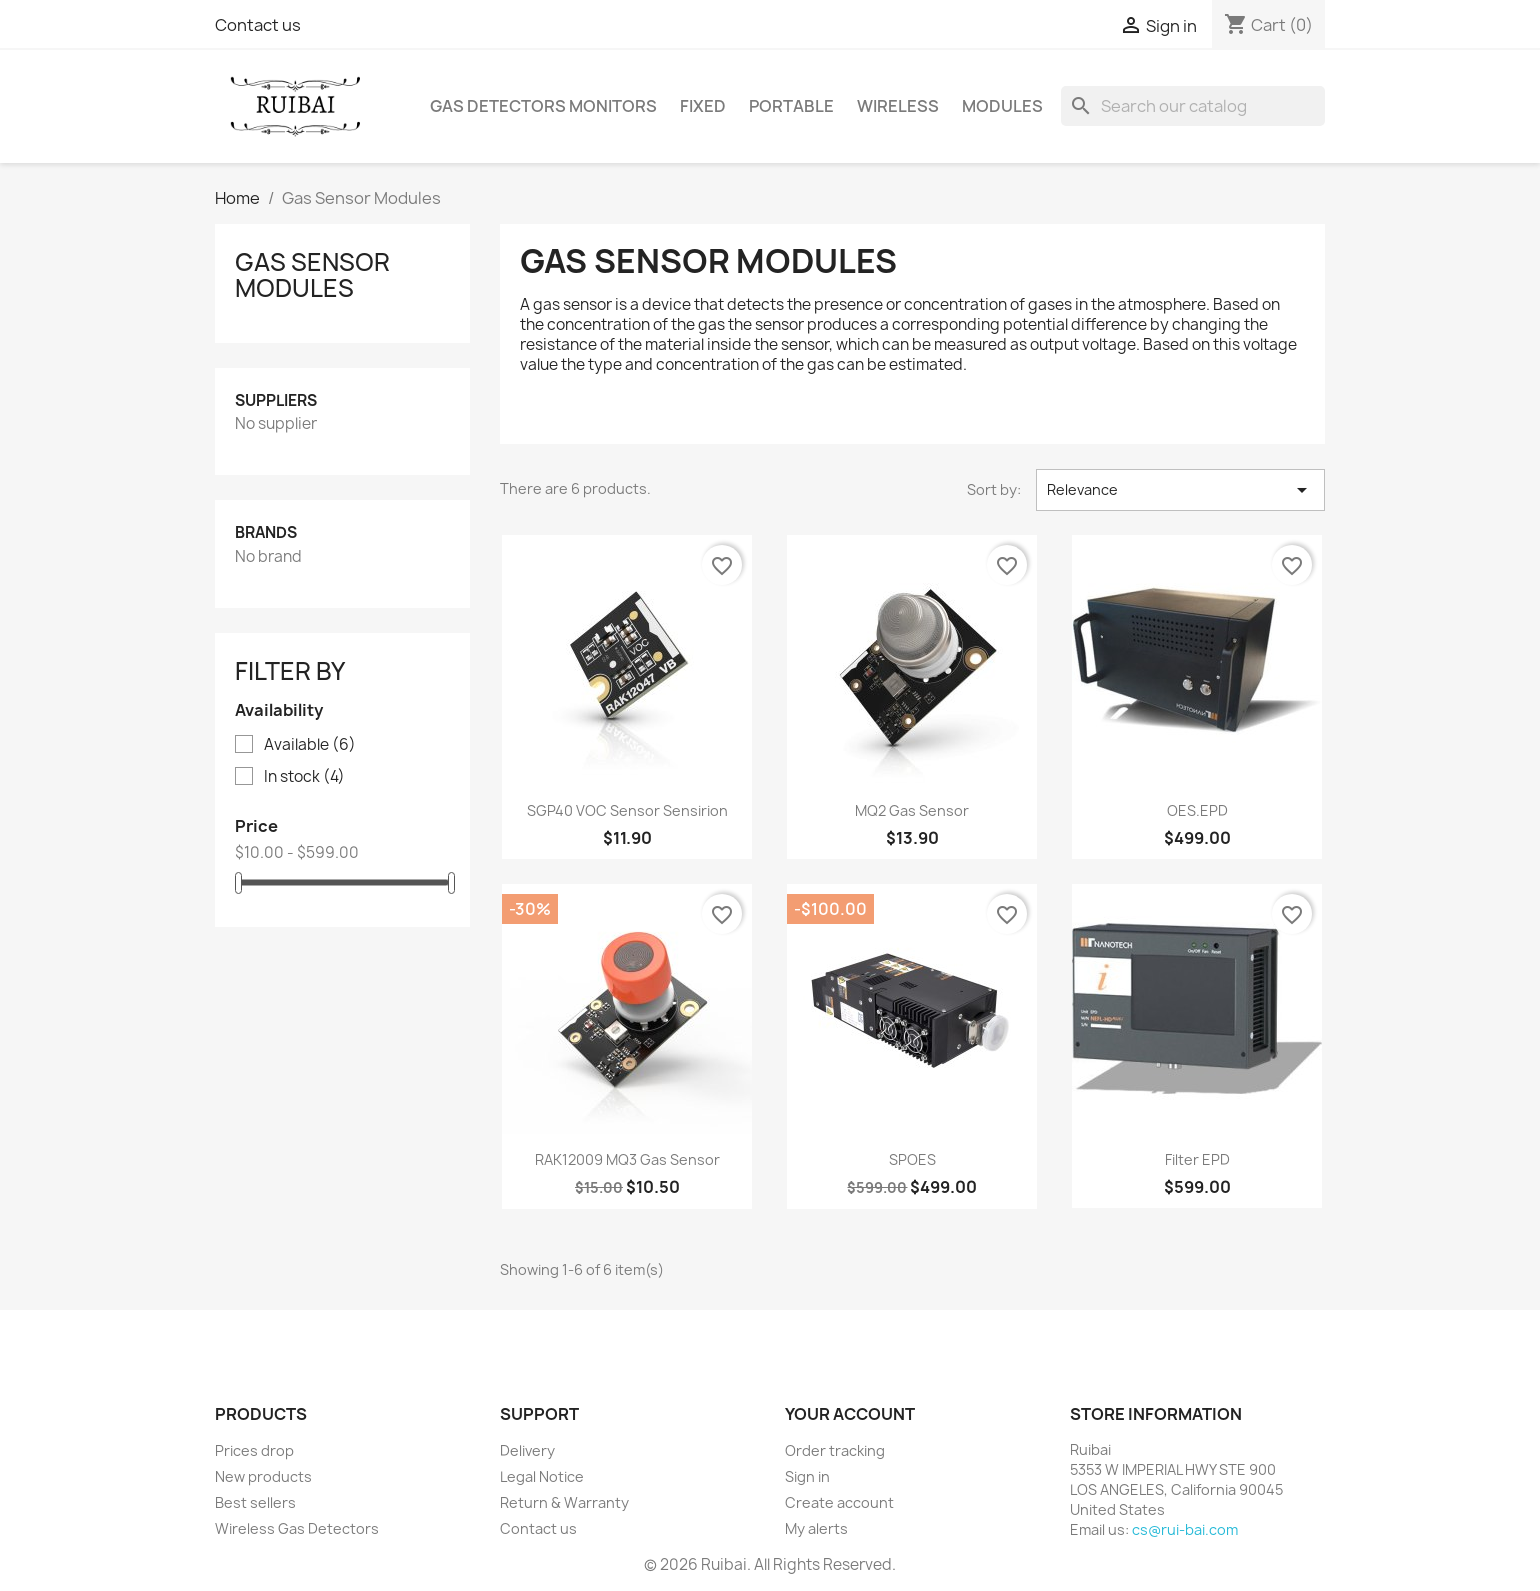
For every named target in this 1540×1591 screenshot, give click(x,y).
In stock (304, 777)
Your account (850, 1414)
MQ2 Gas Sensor (912, 810)
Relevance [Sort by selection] (1180, 490)
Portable (791, 106)
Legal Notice (542, 1476)
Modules (1002, 106)
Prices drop (254, 1450)
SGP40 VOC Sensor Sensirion (627, 810)
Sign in (807, 1476)
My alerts (816, 1528)
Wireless (898, 106)
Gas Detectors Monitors (543, 106)
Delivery (527, 1450)
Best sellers (255, 1502)
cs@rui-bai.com (1185, 1529)
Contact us (258, 25)
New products (263, 1476)
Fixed (703, 106)
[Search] (1193, 106)
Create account (839, 1502)
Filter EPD (1197, 1159)
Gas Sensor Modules (312, 275)
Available (310, 745)
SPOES (912, 1159)
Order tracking (835, 1450)
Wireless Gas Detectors (297, 1528)
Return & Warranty (564, 1502)
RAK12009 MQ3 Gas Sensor (627, 1159)
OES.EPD (1197, 810)
